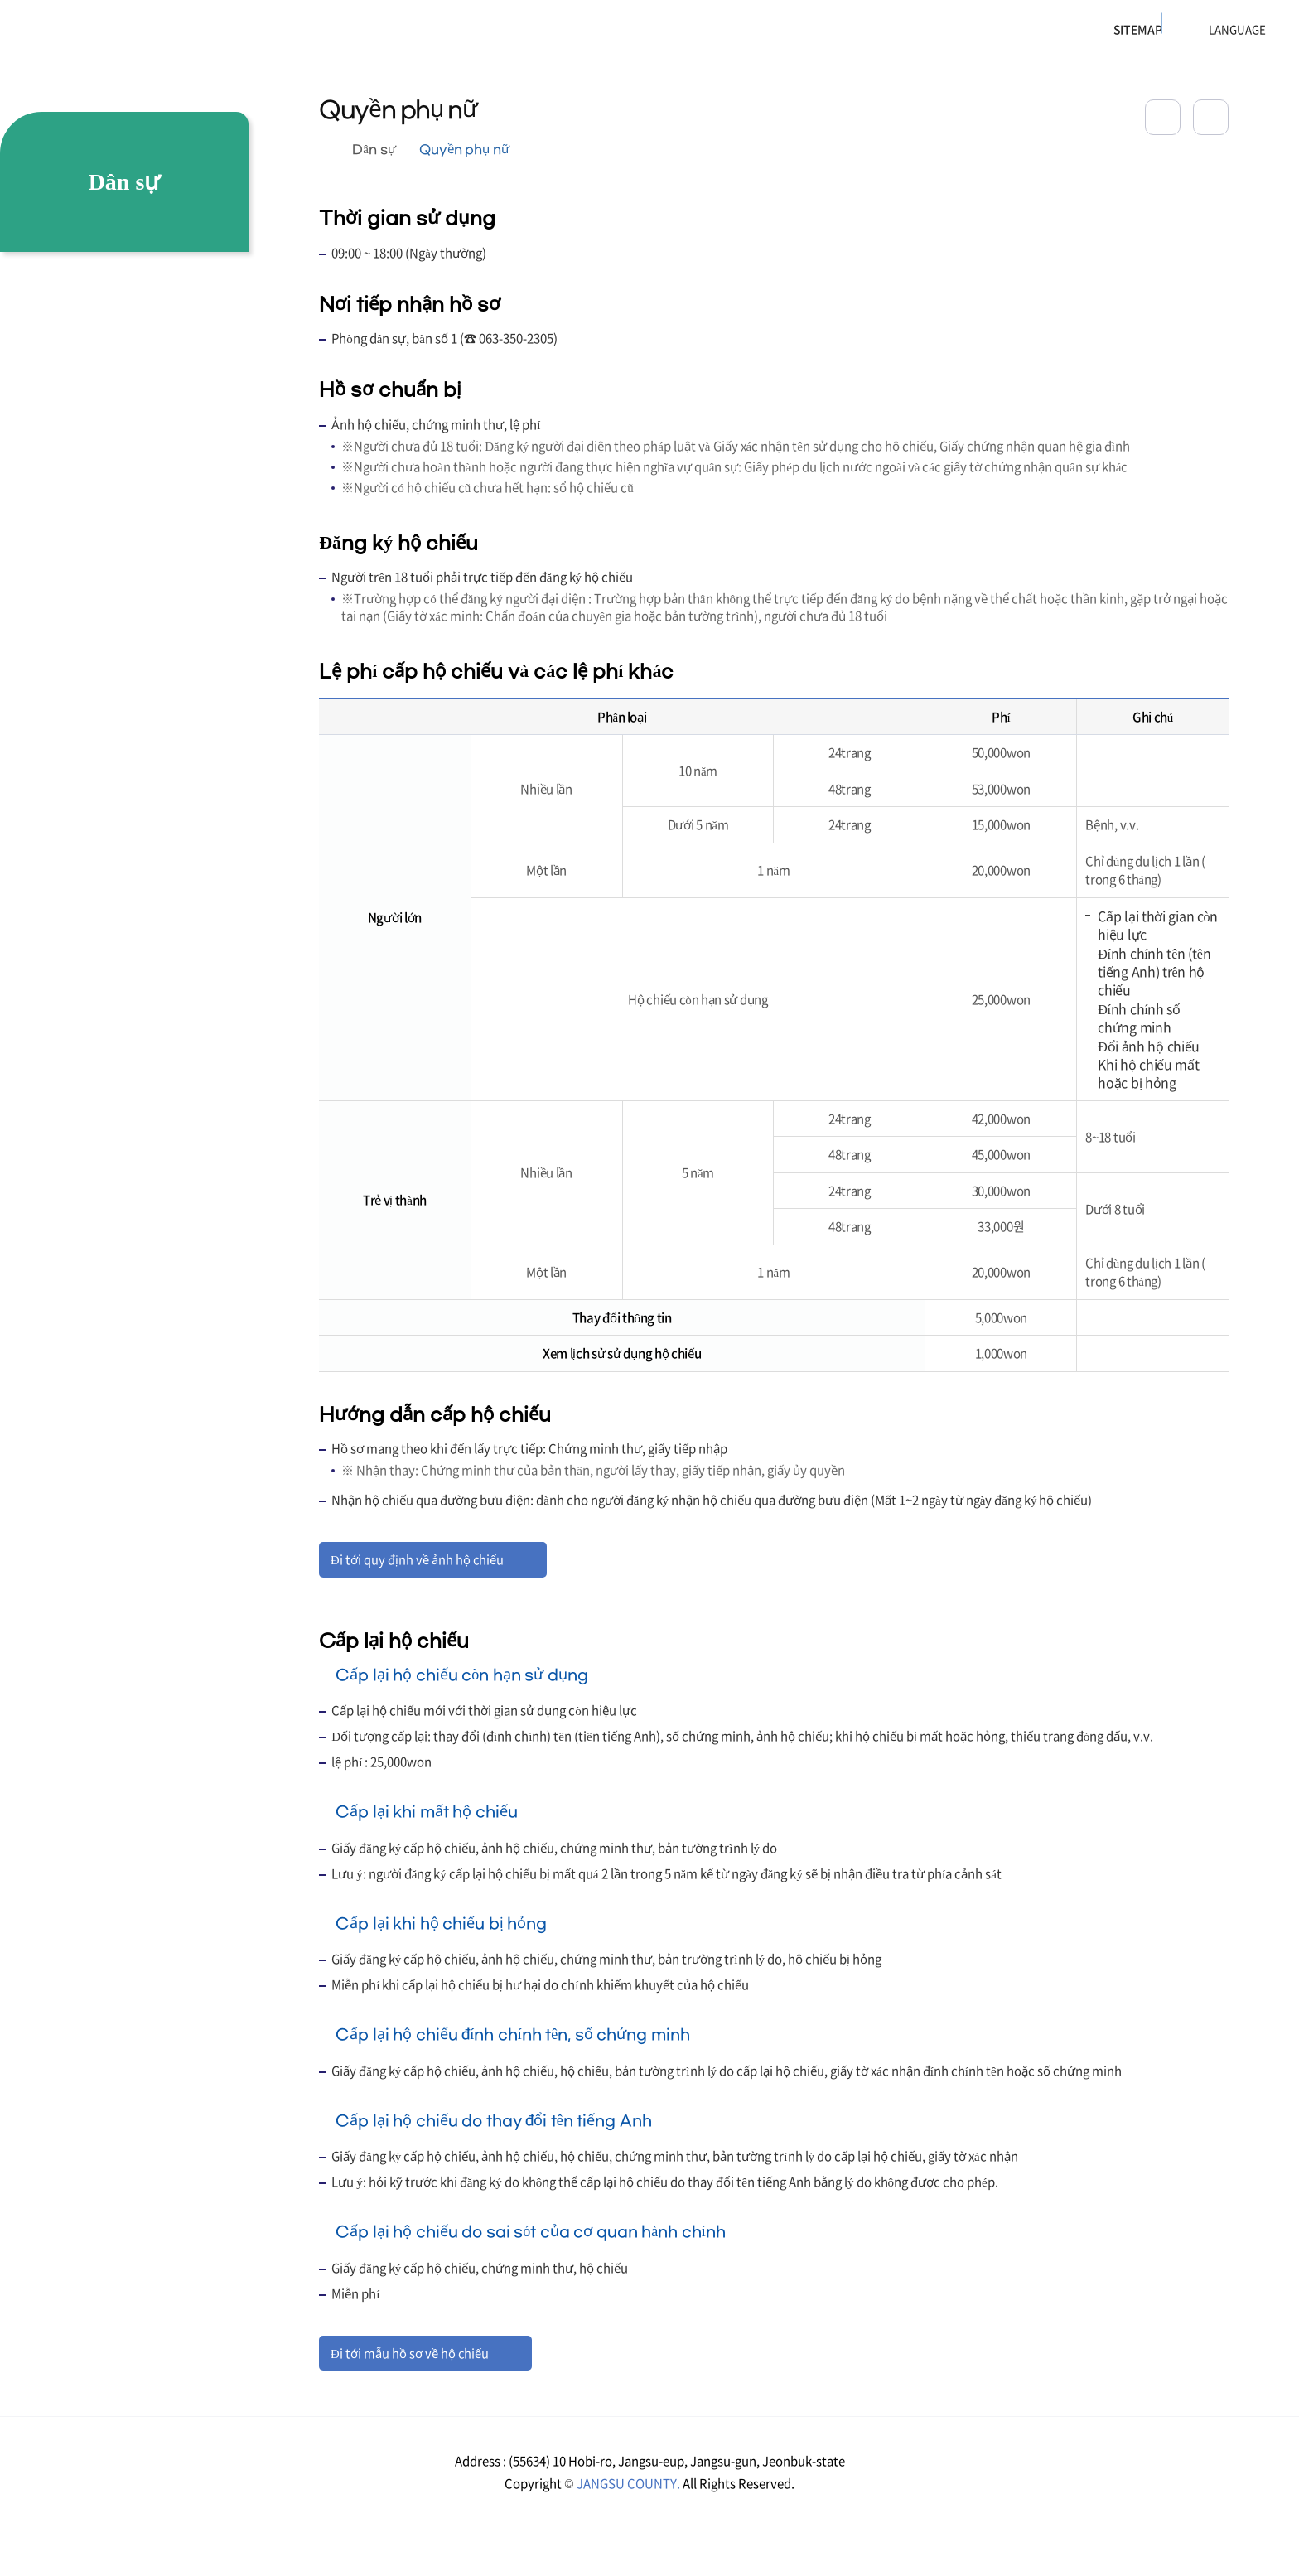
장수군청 (75, 37)
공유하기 (1163, 117)
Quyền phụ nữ (464, 150)
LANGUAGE (1195, 30)
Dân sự (373, 150)
